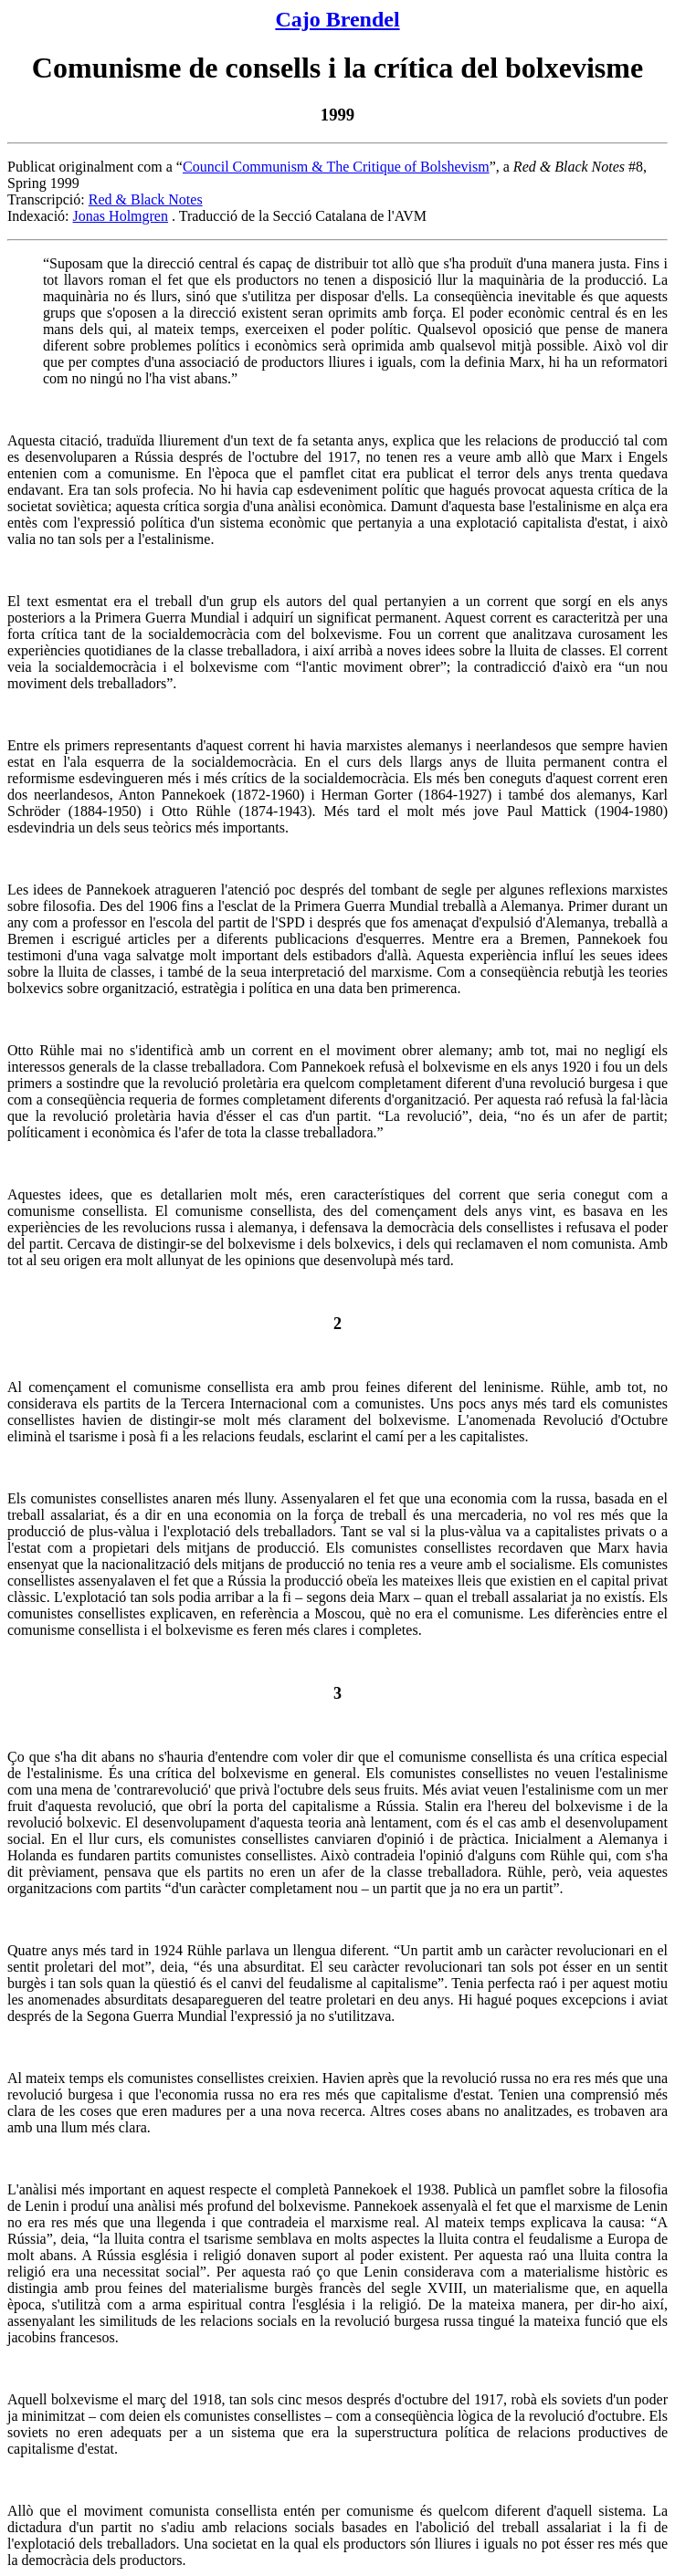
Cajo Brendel (337, 19)
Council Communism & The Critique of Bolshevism (336, 166)
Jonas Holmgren (120, 216)
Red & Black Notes (146, 199)
